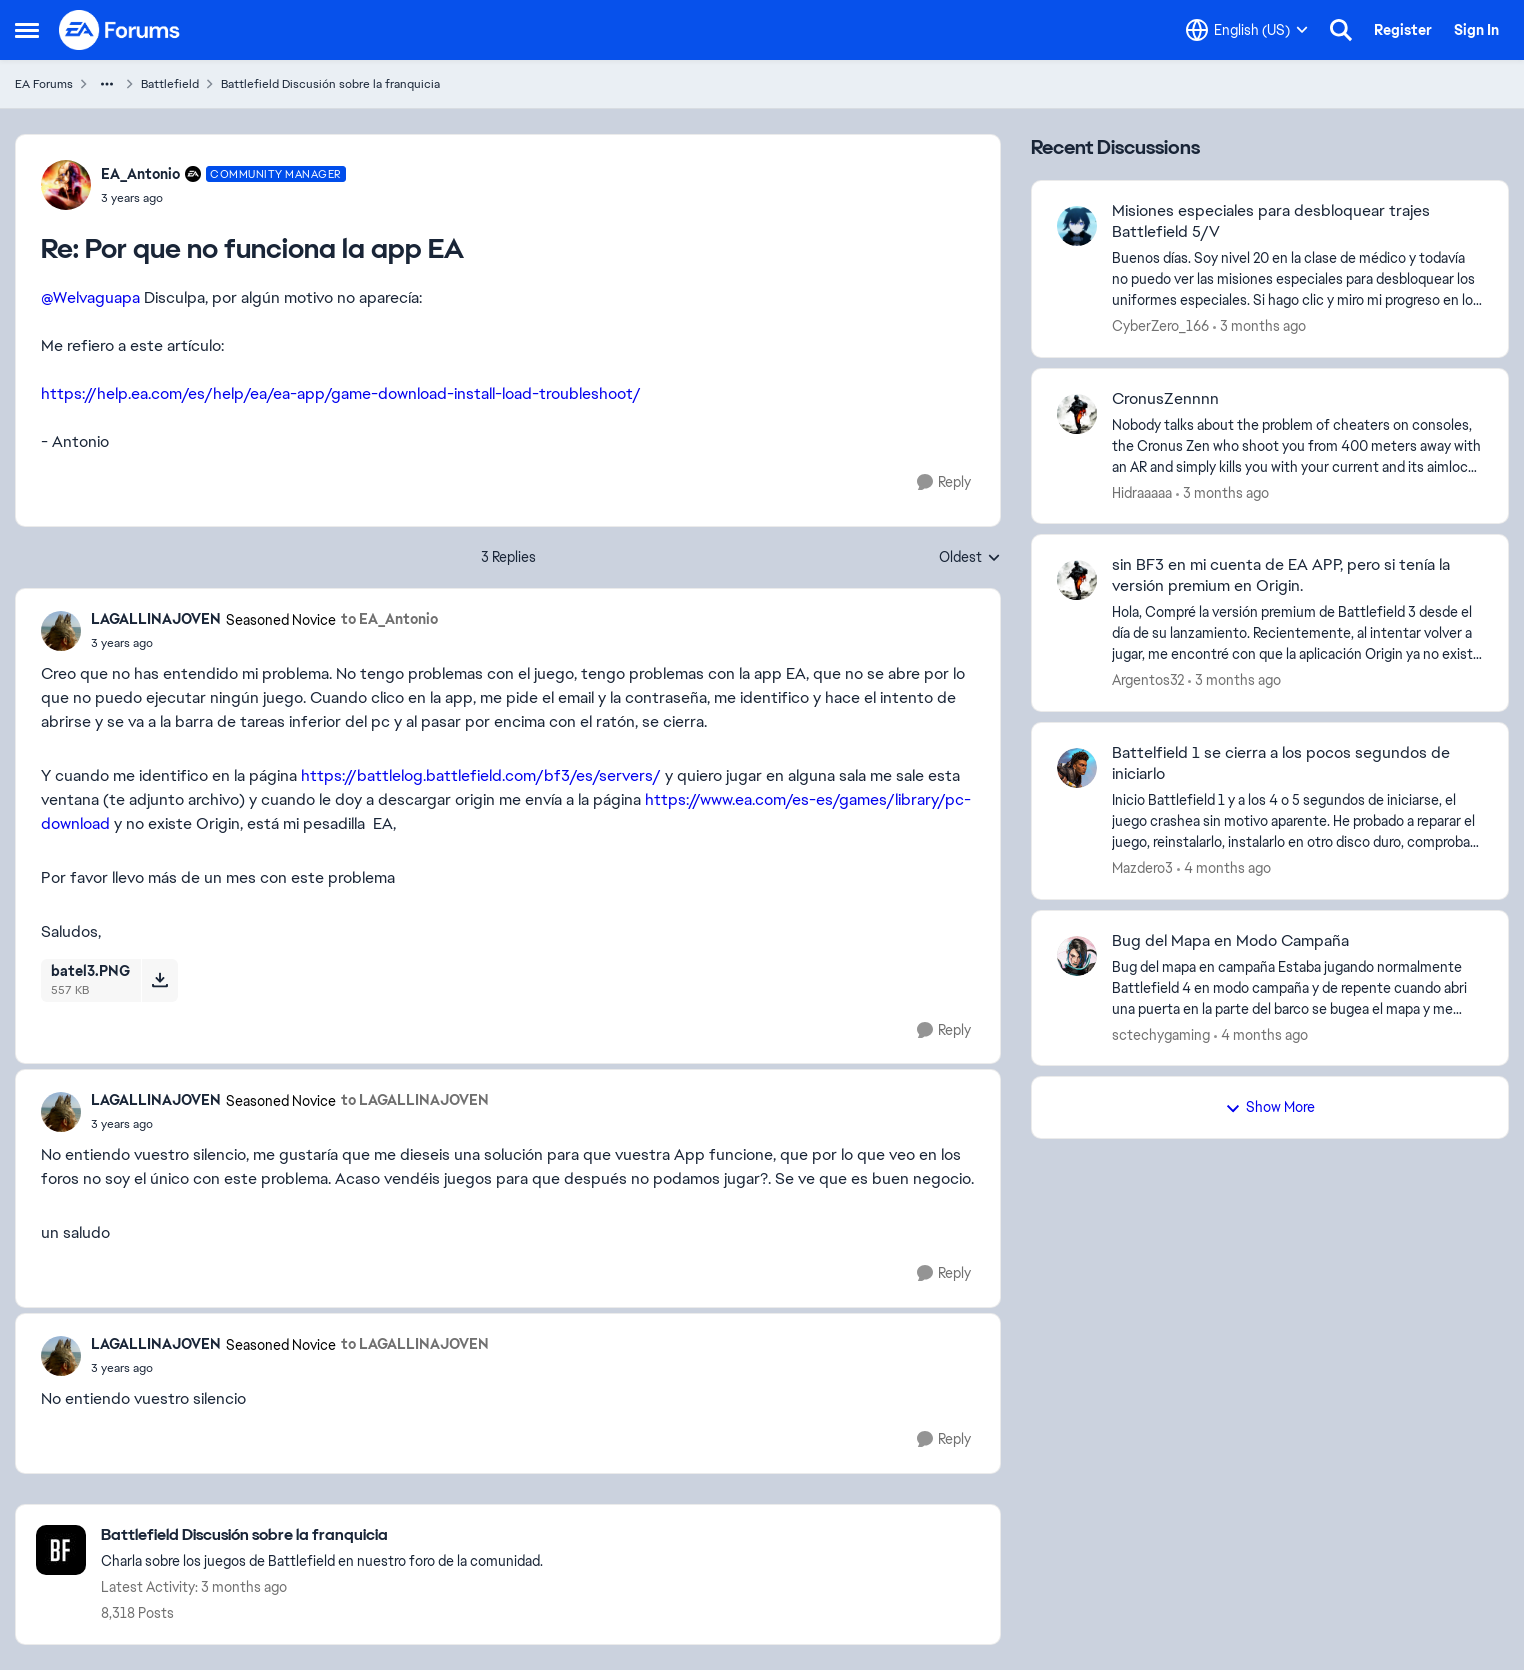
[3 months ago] (1259, 326)
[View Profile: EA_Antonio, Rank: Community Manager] (66, 185)
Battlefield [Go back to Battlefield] (170, 84)
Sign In (1476, 30)
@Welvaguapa (90, 297)
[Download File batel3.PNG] (159, 980)
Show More (1270, 1107)
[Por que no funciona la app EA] (223, 198)
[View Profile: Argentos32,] (1077, 580)
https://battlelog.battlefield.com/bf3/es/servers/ (481, 775)
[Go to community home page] (120, 30)
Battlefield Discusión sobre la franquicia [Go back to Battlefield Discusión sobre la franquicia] (330, 84)
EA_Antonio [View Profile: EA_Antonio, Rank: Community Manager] (140, 174)
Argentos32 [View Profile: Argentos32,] (1148, 680)
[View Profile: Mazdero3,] (1077, 768)
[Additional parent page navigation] (107, 84)
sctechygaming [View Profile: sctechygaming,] (1161, 1034)
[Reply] (944, 482)
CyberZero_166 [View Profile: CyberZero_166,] (1160, 326)
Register (1403, 30)
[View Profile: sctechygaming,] (1077, 956)
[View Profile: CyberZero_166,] (1077, 226)
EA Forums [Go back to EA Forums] (44, 84)
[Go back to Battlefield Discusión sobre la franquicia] (322, 1535)
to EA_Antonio (389, 619)
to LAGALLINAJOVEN (415, 1100)
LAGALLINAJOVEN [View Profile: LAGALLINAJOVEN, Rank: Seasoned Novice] (156, 619)
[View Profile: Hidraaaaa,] (1077, 414)
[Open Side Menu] (27, 30)
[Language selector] (1247, 30)
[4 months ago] (1224, 868)
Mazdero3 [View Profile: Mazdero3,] (1142, 868)
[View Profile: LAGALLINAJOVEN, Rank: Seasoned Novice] (61, 631)
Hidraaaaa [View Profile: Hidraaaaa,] (1142, 492)
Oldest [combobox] (970, 558)
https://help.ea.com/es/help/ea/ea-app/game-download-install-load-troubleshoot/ (341, 393)
